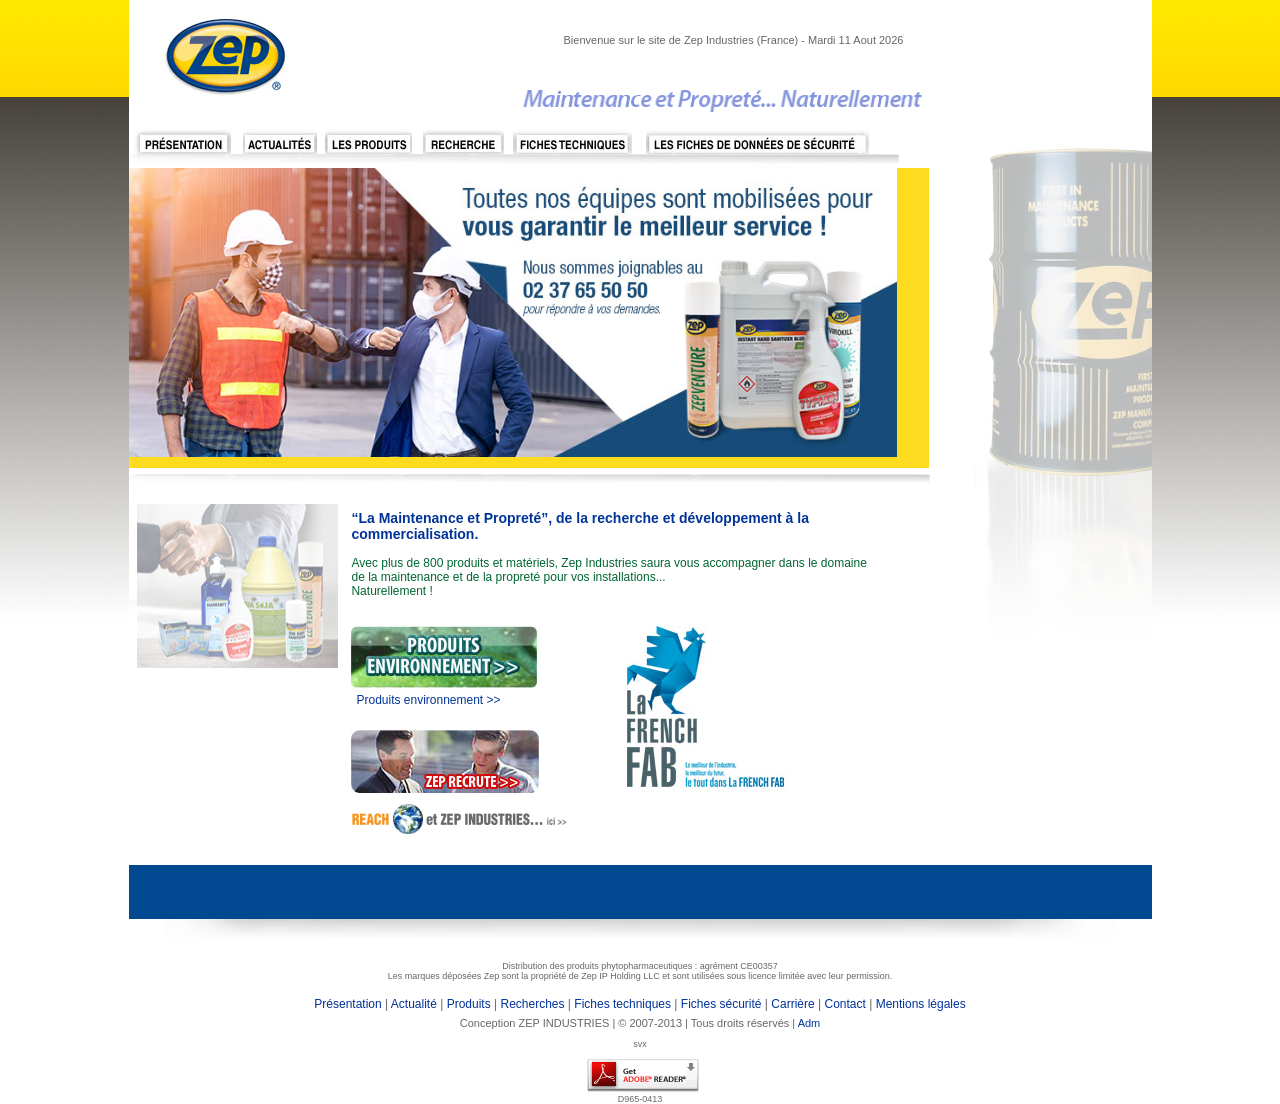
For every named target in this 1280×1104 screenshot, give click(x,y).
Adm (809, 1023)
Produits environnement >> (428, 700)
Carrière (792, 1004)
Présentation (347, 1004)
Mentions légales (918, 1004)
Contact (846, 1004)
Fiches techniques (622, 1004)
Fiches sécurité (721, 1004)
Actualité (414, 1004)
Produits (469, 1004)
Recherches (532, 1004)
